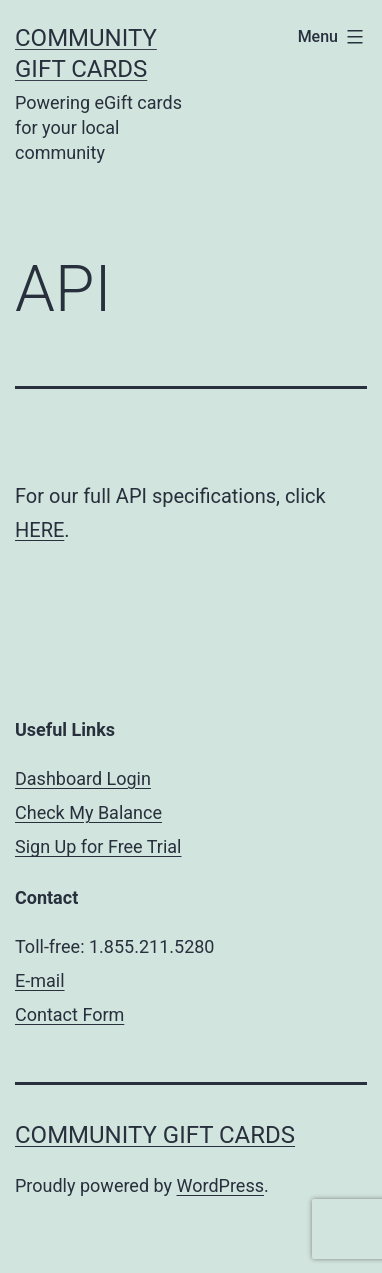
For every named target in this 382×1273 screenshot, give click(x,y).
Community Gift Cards (155, 1135)
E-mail (40, 980)
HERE (39, 530)
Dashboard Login (83, 778)
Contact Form (69, 1014)
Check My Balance (88, 812)
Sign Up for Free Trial (98, 846)
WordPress (220, 1185)
